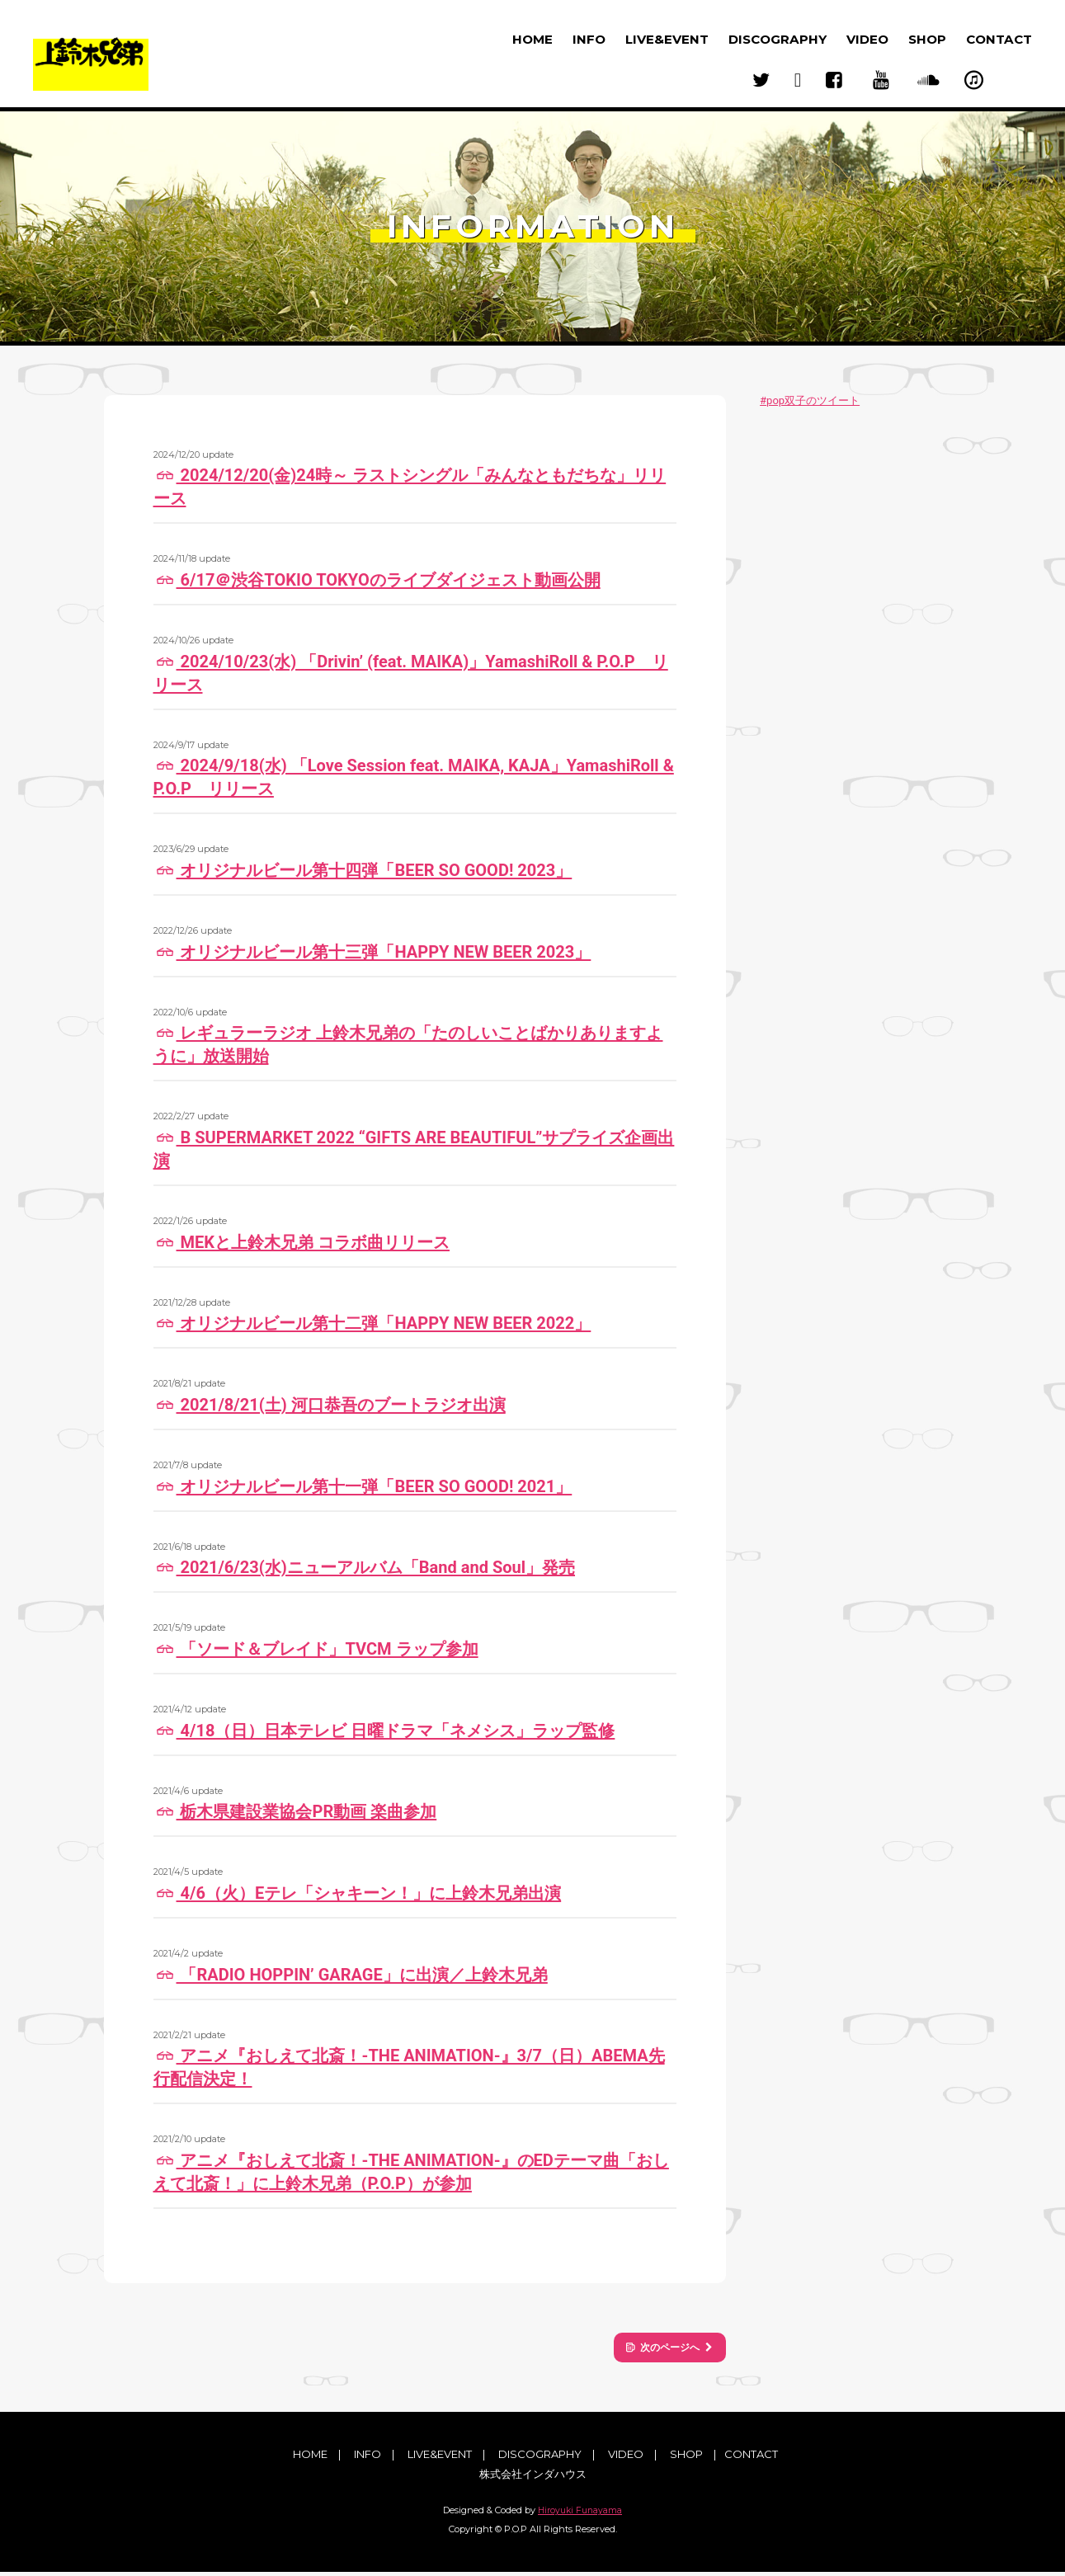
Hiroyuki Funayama (579, 2514)
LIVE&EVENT (667, 39)
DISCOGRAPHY (777, 39)
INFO (589, 39)
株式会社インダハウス (533, 2477)
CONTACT (999, 39)
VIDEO (867, 39)
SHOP (927, 39)
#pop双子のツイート (810, 400)
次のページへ (656, 2347)
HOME (532, 39)
